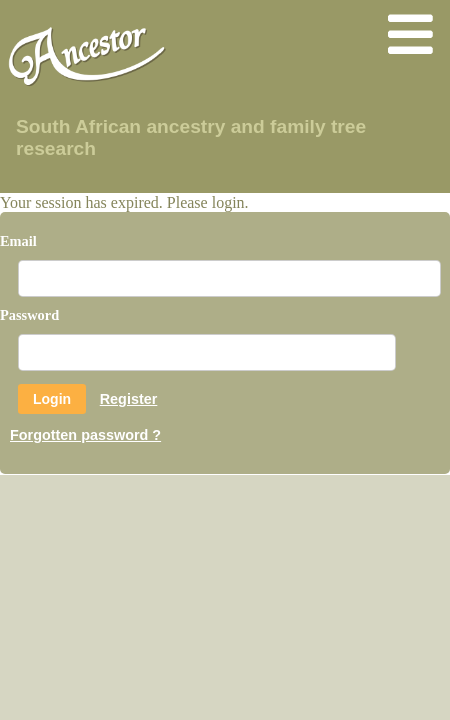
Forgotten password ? (85, 435)
